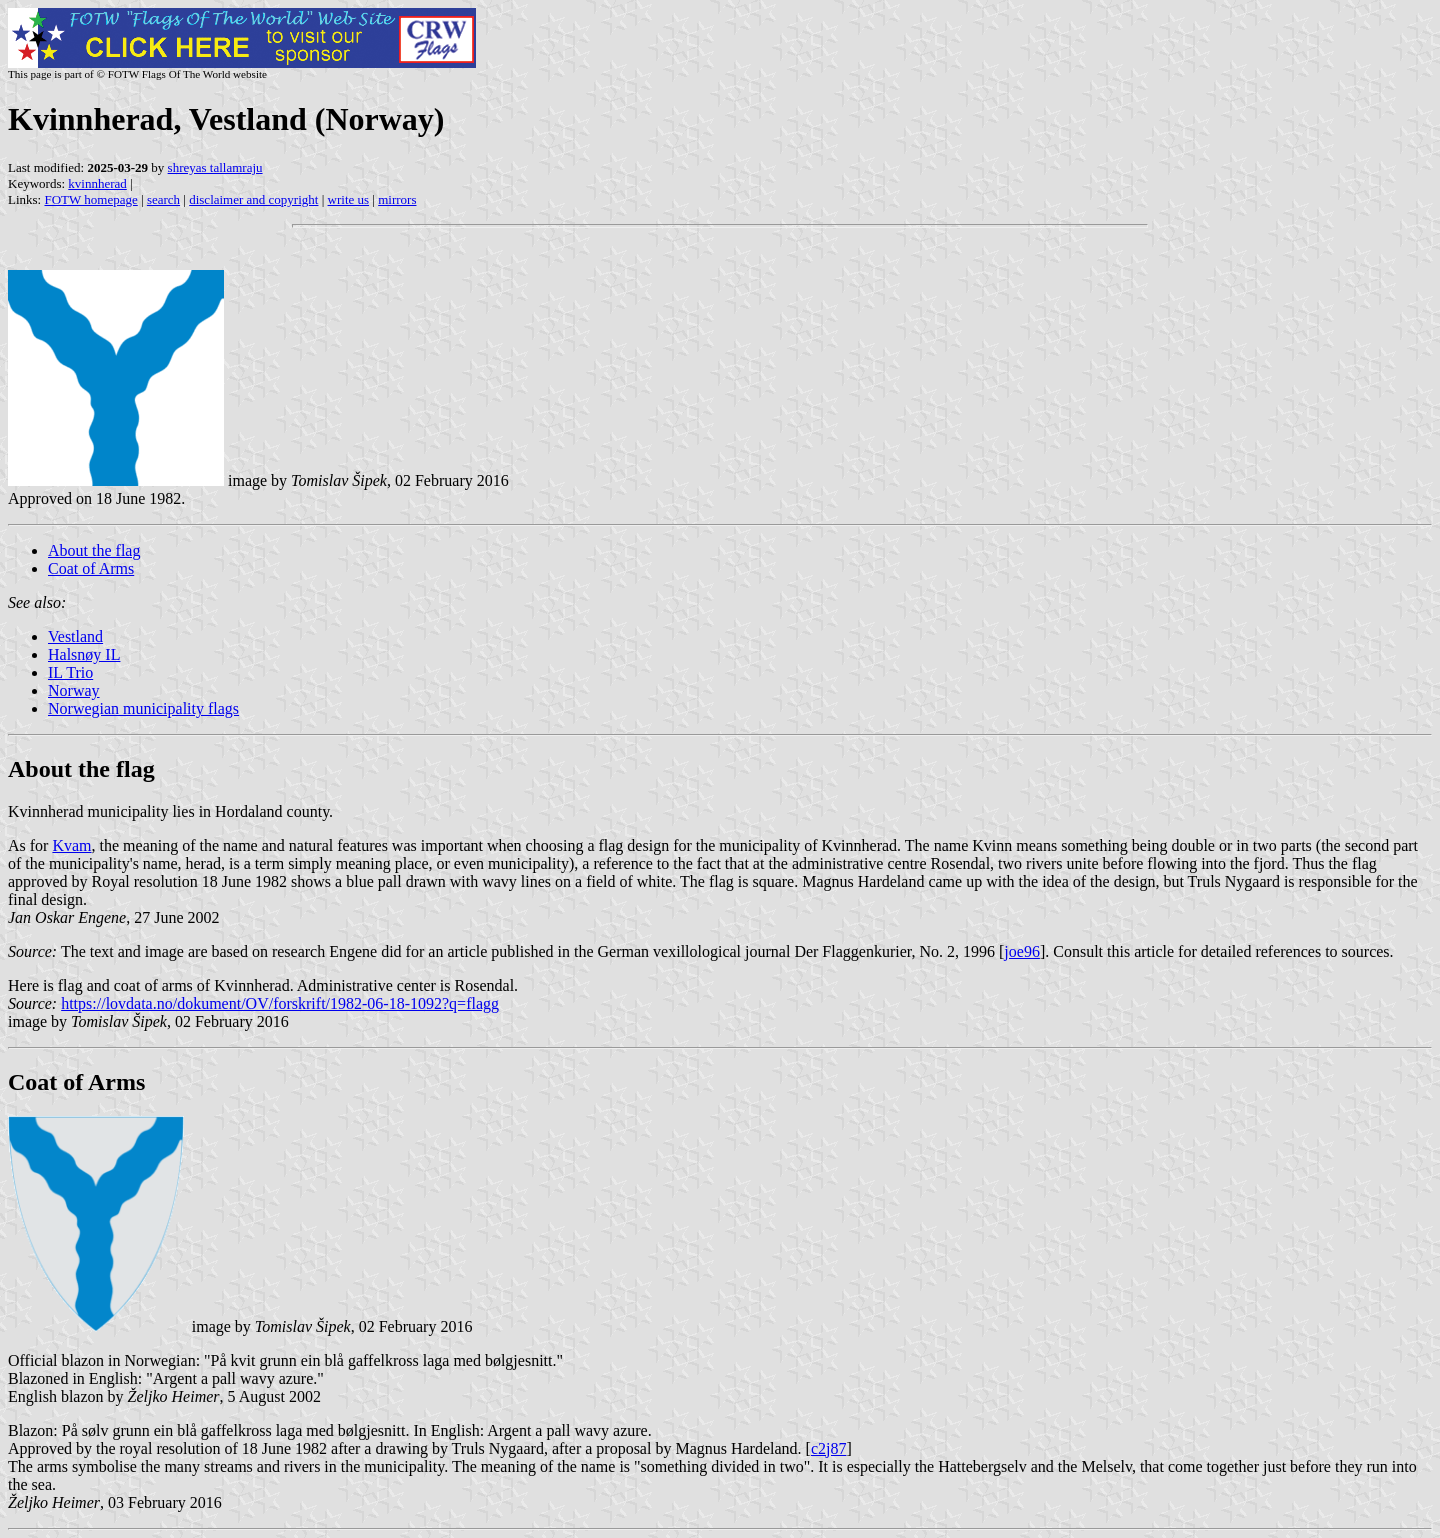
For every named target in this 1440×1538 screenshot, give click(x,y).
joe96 (1022, 951)
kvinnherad (97, 183)
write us (349, 199)
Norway (74, 690)
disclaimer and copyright (253, 199)
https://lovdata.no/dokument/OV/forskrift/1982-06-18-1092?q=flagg (280, 1003)
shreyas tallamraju (215, 167)
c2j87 (829, 1448)
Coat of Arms (91, 568)
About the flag (94, 550)
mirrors (397, 199)
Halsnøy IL (84, 654)
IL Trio (70, 672)
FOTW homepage (90, 199)
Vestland (75, 636)
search (163, 199)
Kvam (71, 845)
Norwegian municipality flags (143, 708)
